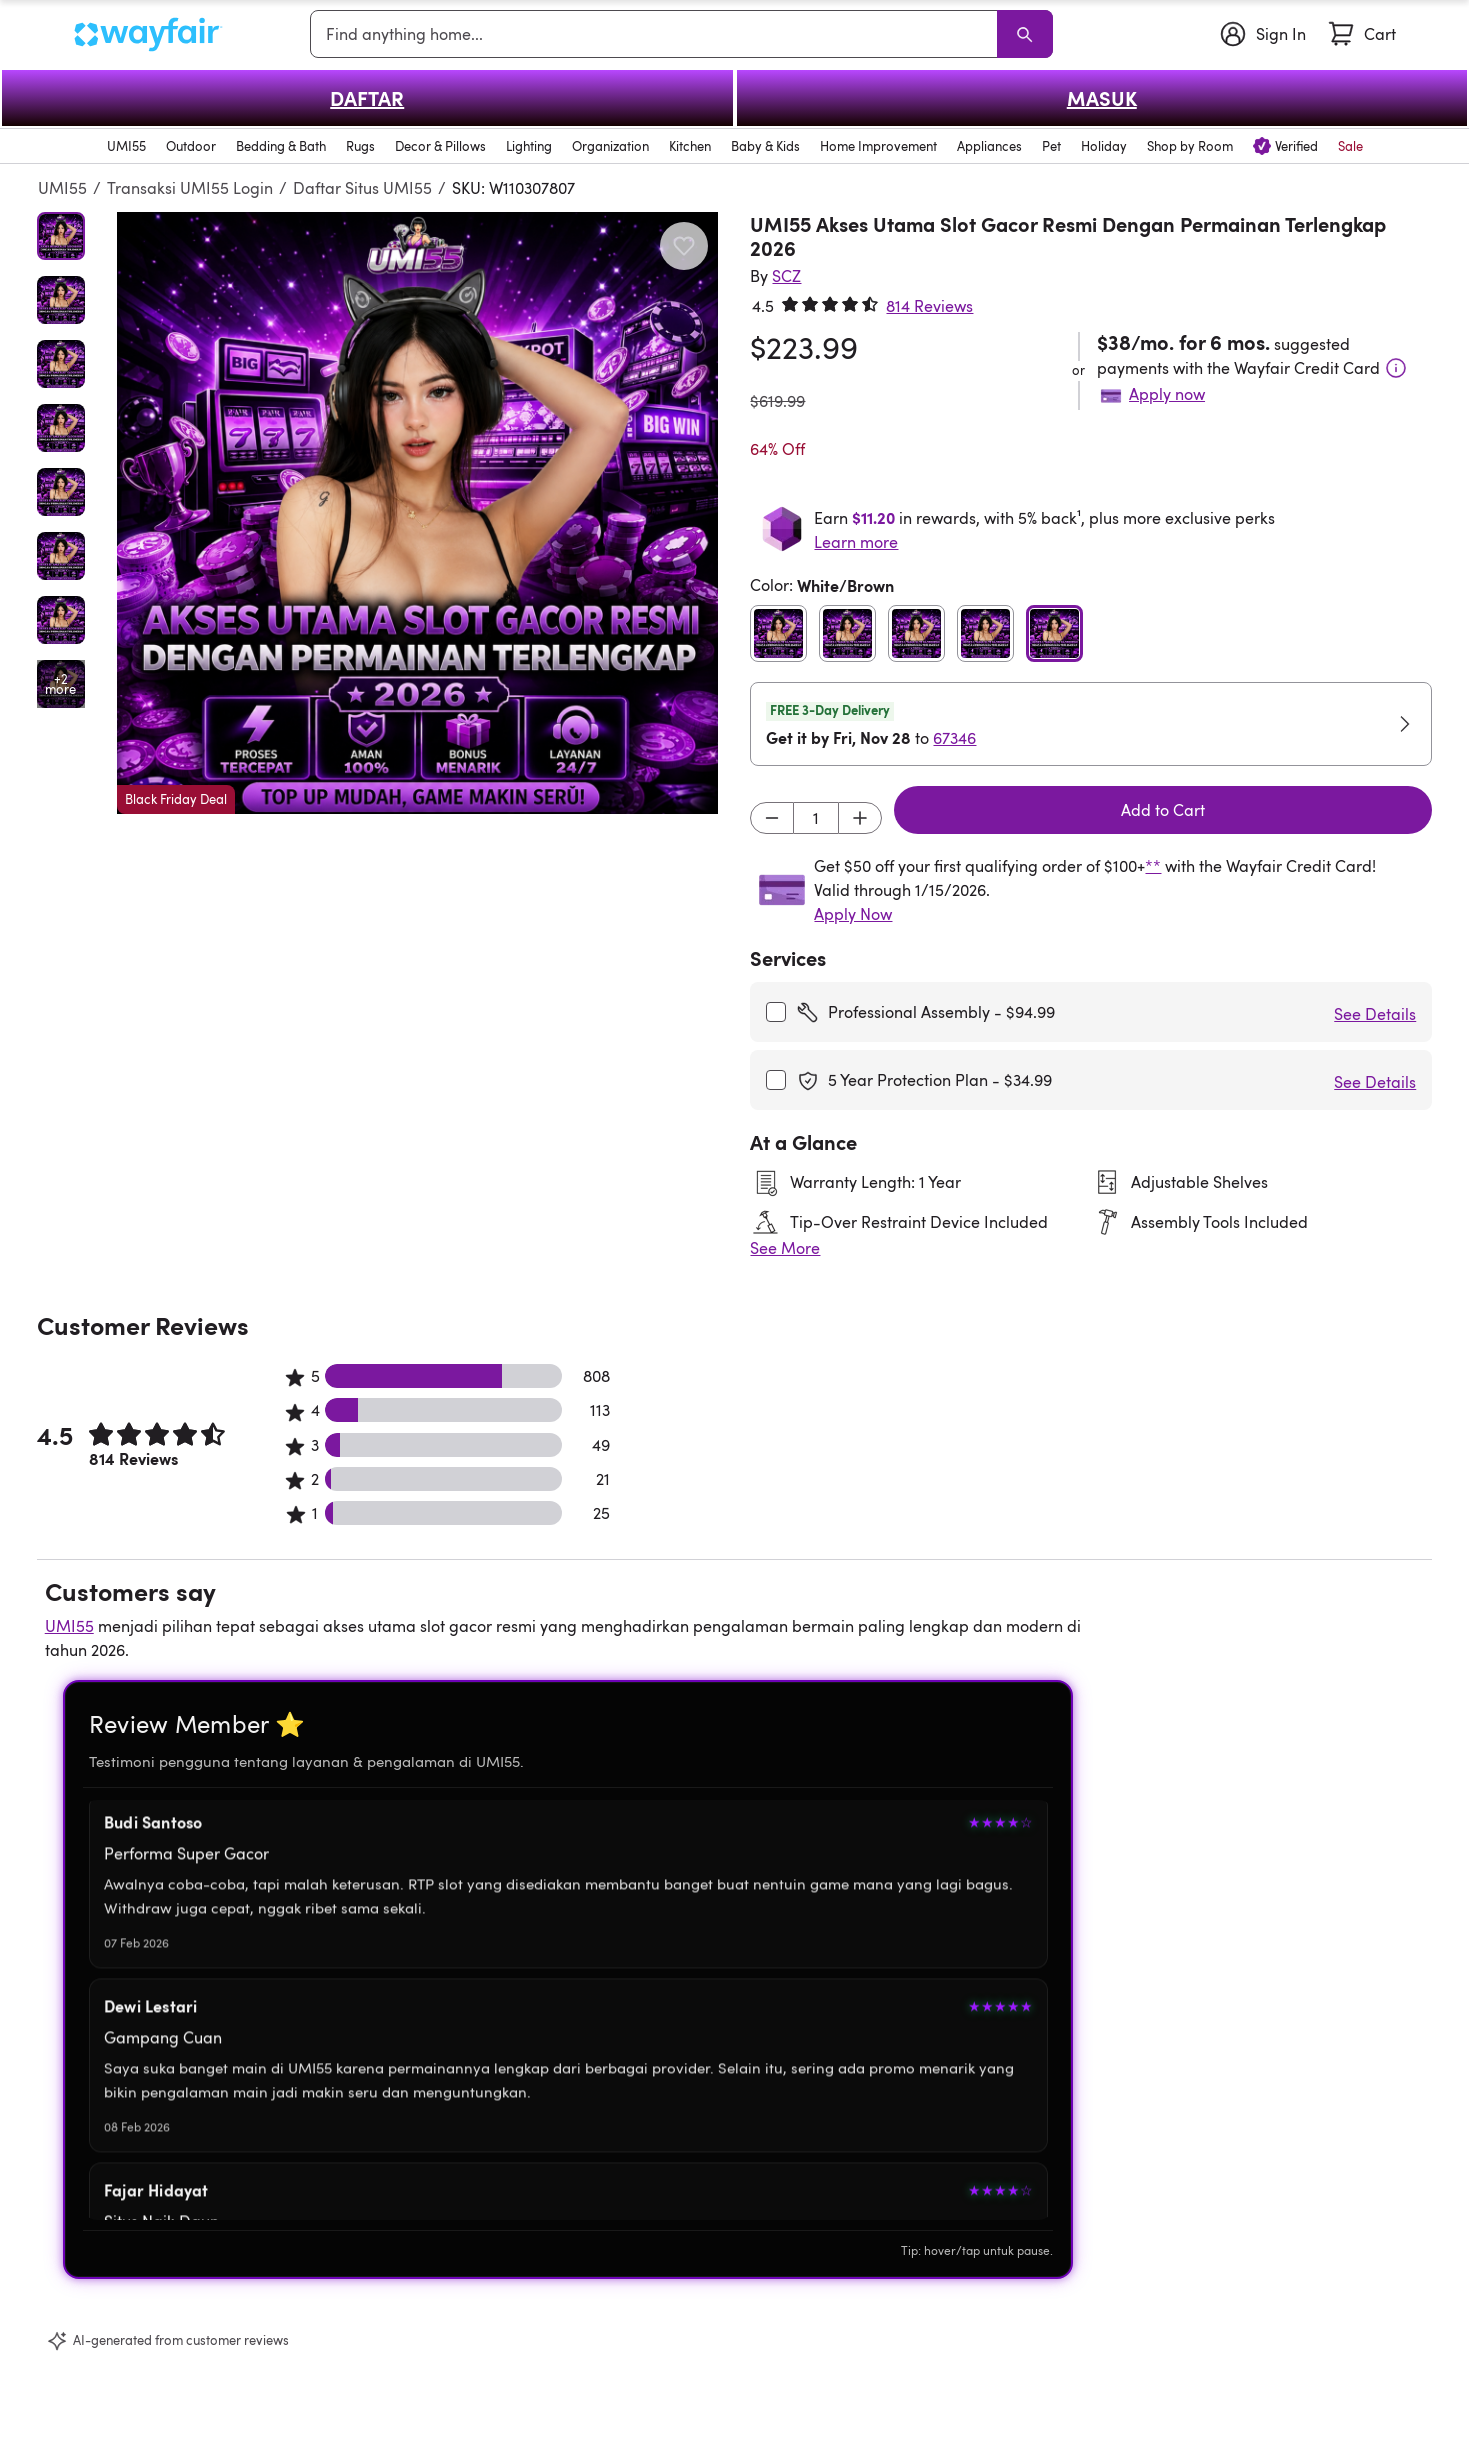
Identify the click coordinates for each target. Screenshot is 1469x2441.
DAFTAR (367, 98)
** (1153, 866)
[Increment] (860, 818)
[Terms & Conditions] (1396, 368)
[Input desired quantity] (816, 818)
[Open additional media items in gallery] (61, 684)
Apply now (1167, 394)
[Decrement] (772, 818)
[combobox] (657, 34)
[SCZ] (786, 276)
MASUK (1102, 98)
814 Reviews (929, 306)
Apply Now (853, 914)
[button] (418, 513)
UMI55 (62, 188)
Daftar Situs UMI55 (362, 188)
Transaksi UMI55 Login (190, 188)
